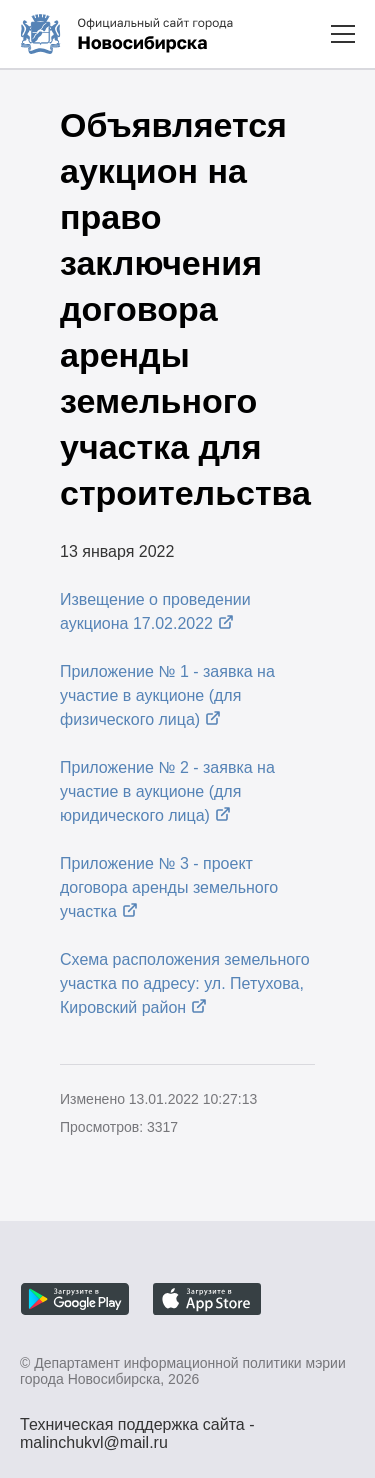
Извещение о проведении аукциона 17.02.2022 (155, 611)
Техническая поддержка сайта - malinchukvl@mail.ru (137, 1427)
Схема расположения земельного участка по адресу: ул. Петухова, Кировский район (185, 983)
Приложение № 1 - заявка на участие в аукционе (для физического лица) (167, 695)
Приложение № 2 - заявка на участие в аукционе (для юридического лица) (167, 791)
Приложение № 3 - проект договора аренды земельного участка (169, 887)
